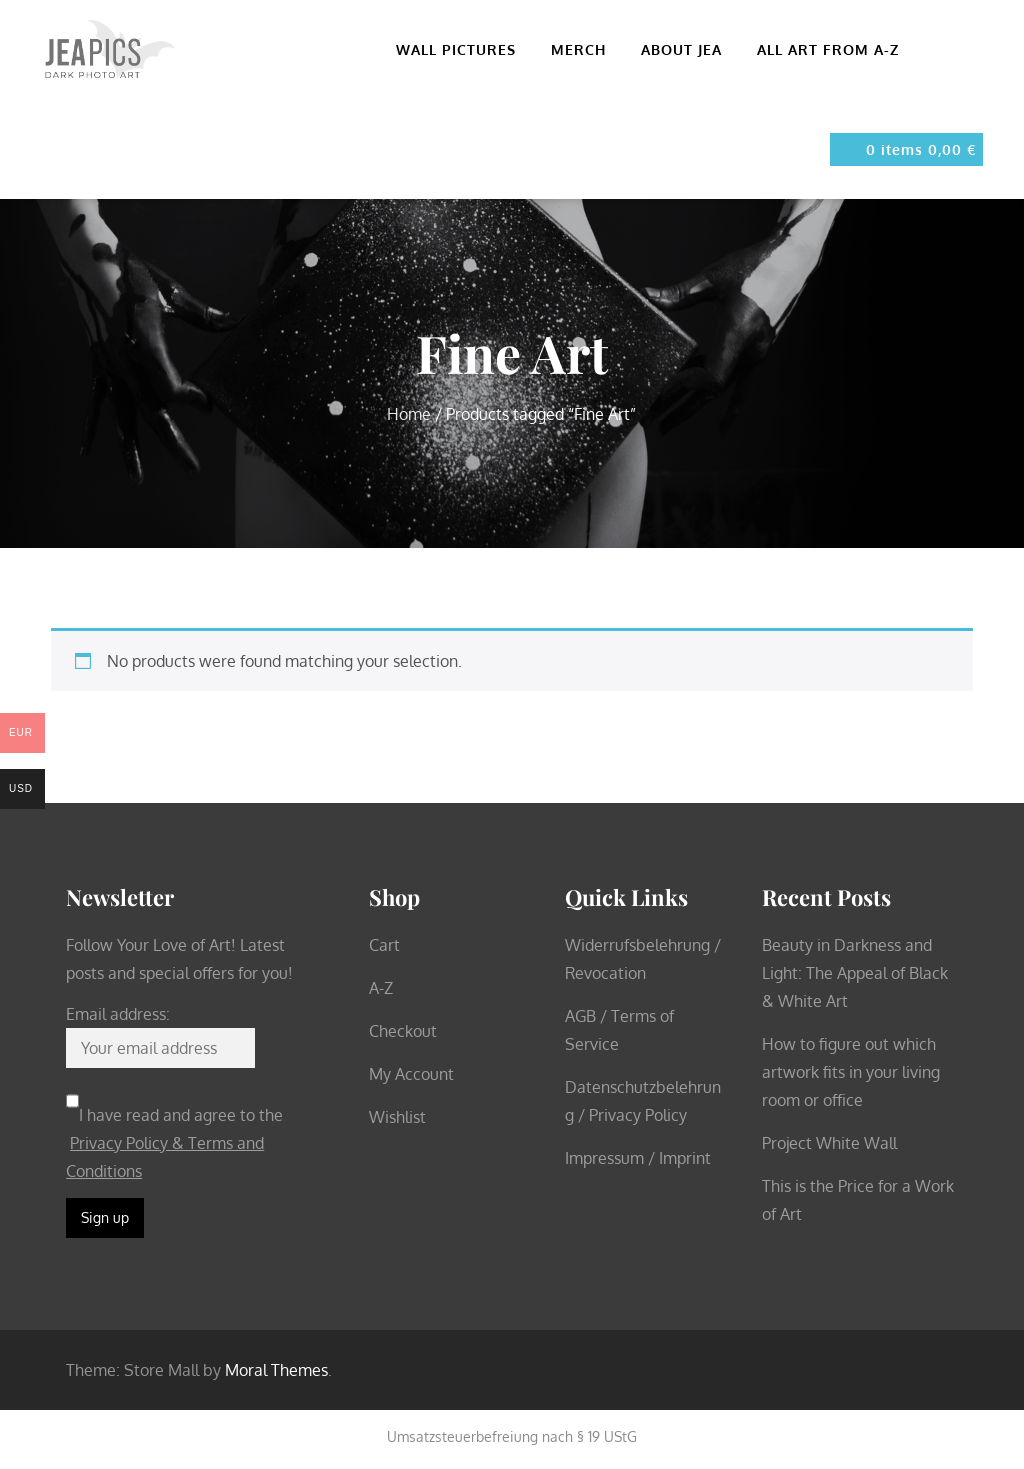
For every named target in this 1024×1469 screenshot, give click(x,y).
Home (409, 414)
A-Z (381, 988)
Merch (587, 49)
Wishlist (397, 1117)
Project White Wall (829, 1143)
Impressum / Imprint (638, 1158)
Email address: (118, 1014)
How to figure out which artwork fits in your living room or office (851, 1072)
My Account (411, 1074)
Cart (384, 945)
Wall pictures (464, 49)
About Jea (690, 49)
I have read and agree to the (174, 1143)
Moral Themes (276, 1370)
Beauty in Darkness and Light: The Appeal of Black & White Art (855, 973)
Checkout (403, 1031)
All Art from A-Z (828, 49)
